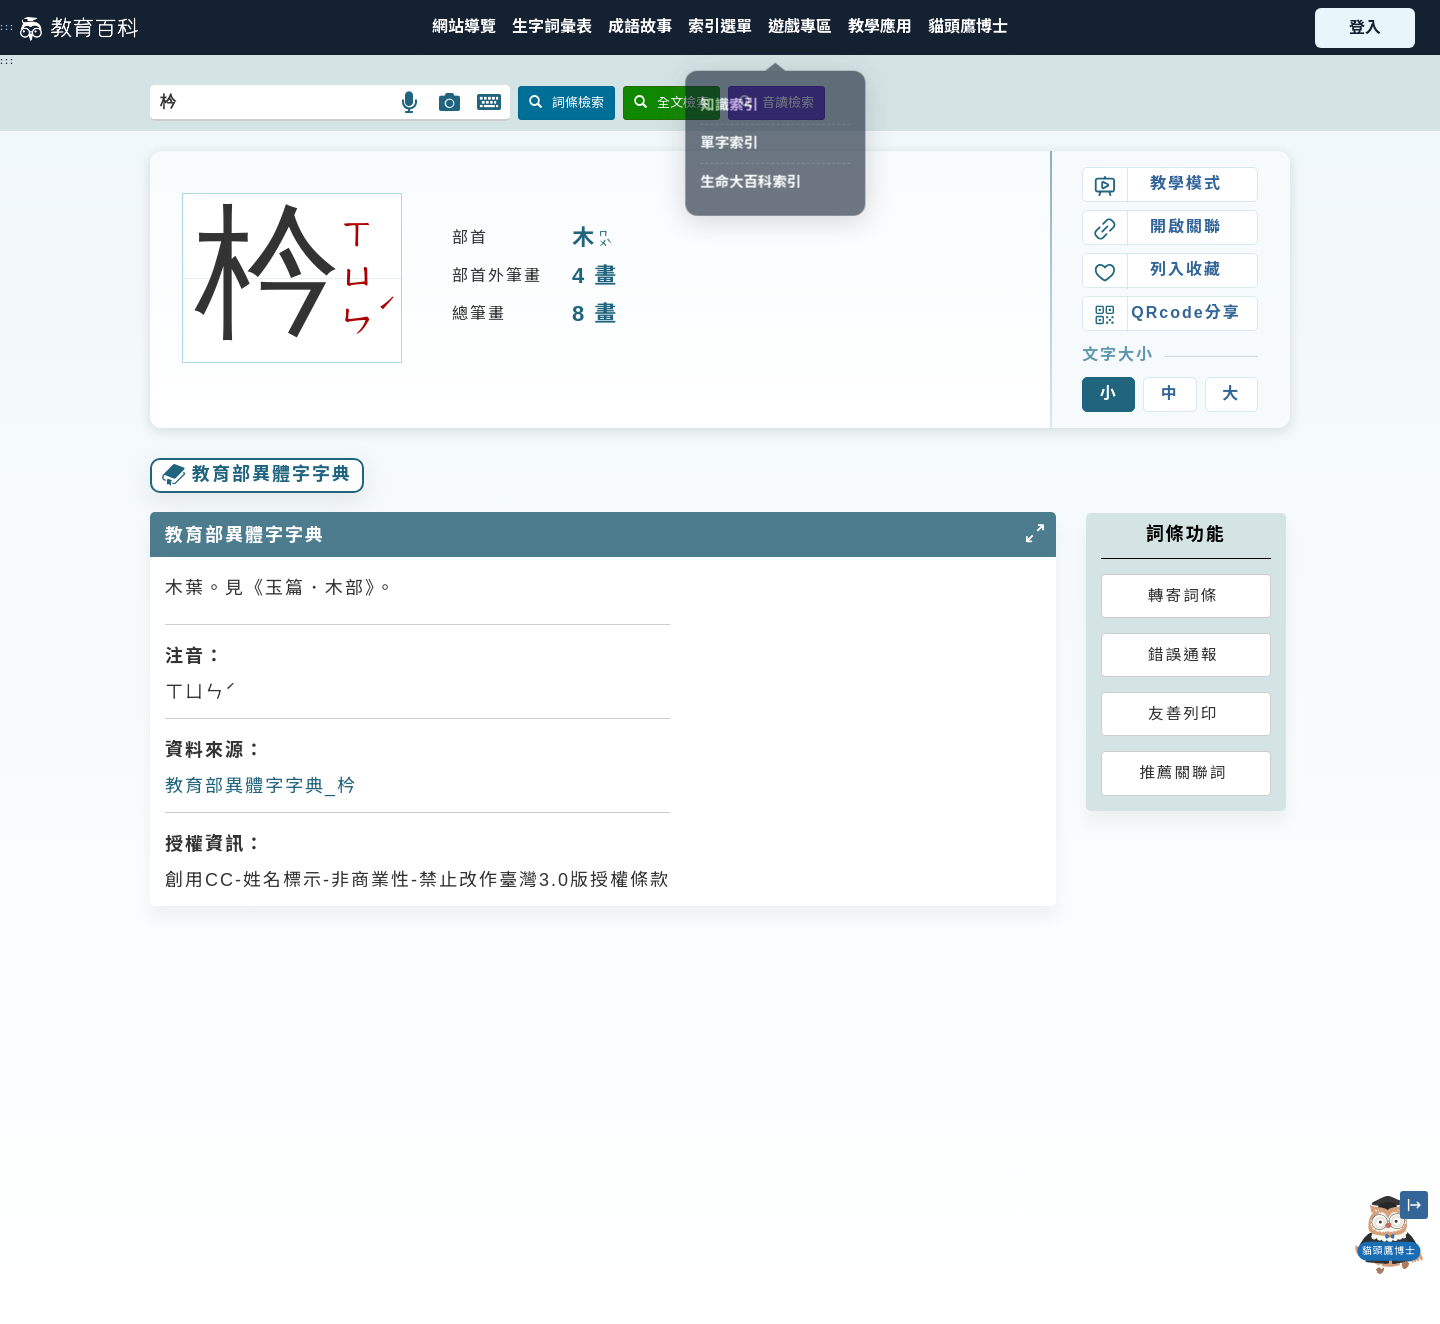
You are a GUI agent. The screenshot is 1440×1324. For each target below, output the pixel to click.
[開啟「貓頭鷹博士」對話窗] (1389, 1235)
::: (7, 27)
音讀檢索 (776, 102)
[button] (720, 27)
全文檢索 (671, 102)
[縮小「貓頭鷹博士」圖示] (1414, 1205)
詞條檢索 (566, 102)
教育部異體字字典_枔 (261, 786)
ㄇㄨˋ (603, 239)
